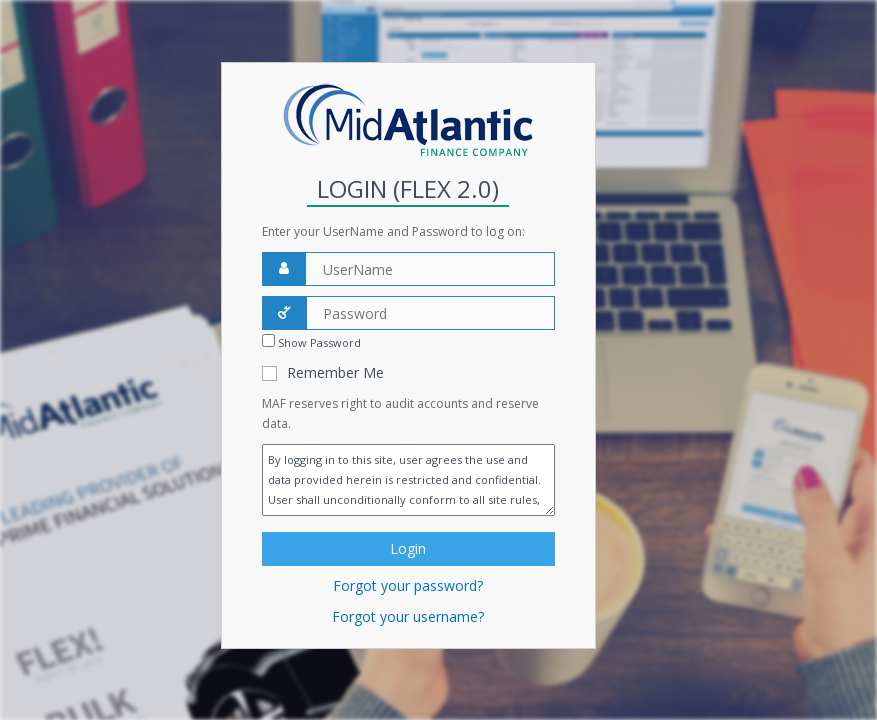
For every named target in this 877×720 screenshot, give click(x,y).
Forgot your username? (408, 616)
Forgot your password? (408, 585)
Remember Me (335, 372)
